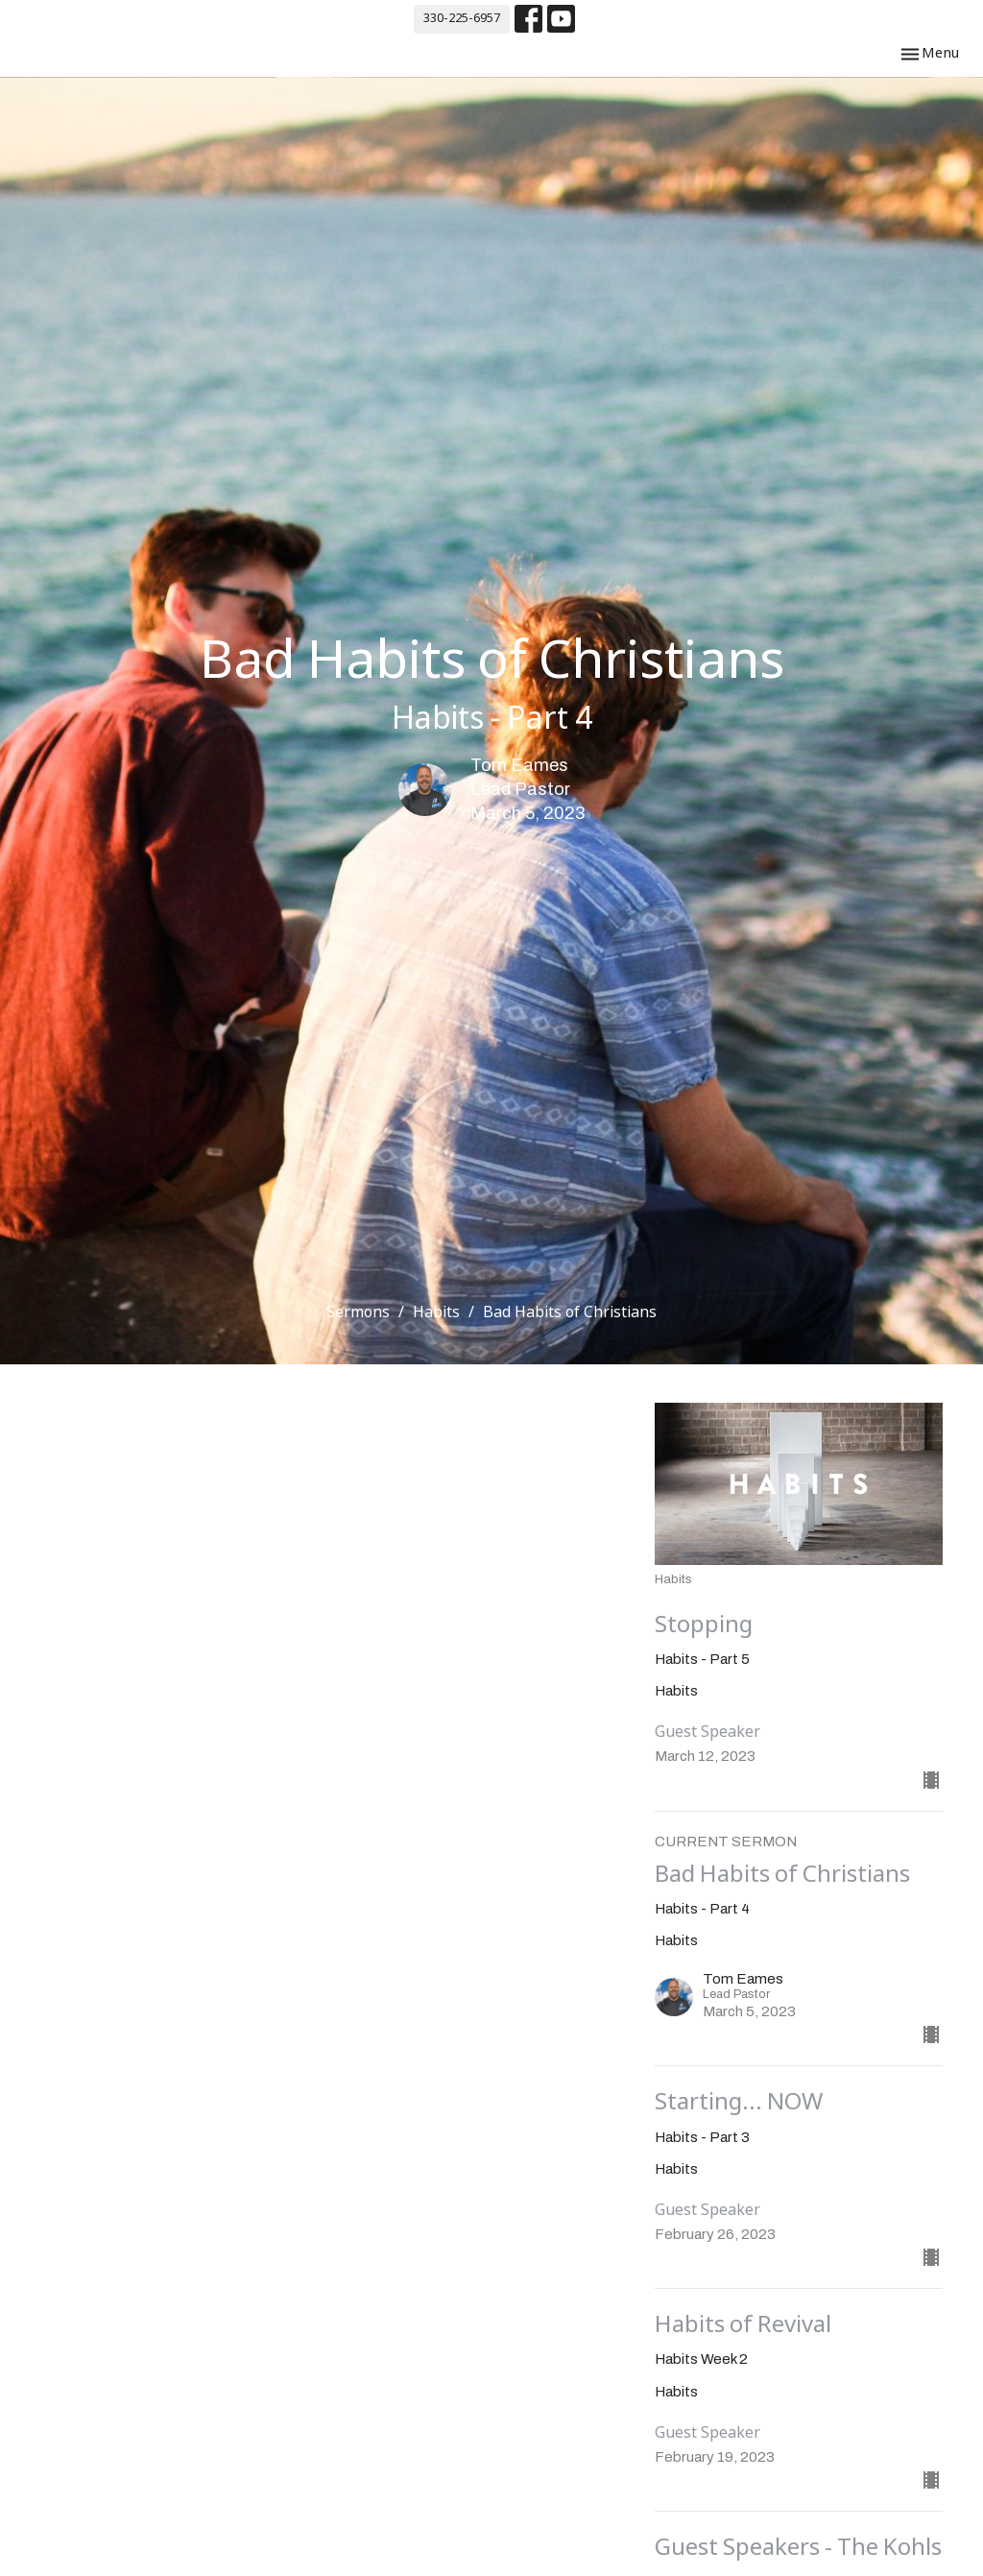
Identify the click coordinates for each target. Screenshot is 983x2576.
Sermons (358, 1313)
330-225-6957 (461, 19)
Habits (436, 1313)
